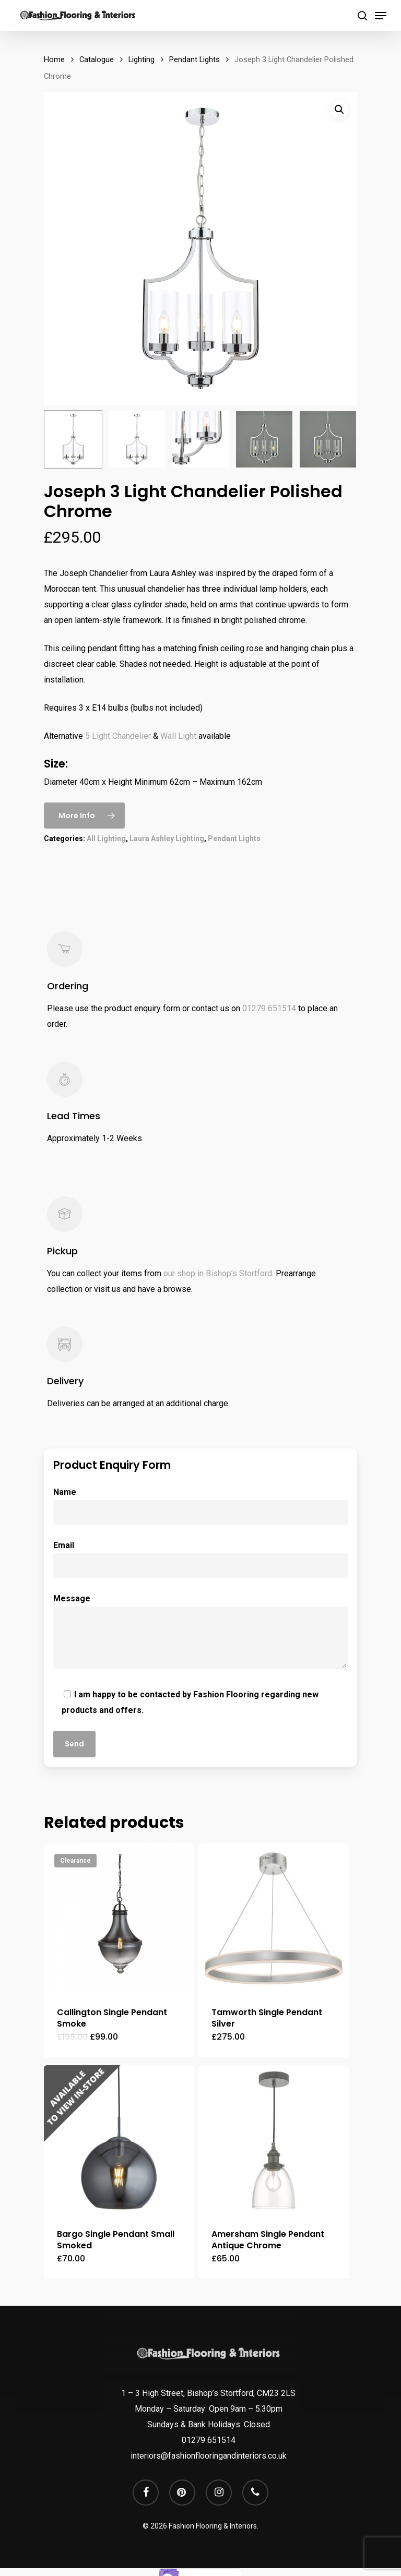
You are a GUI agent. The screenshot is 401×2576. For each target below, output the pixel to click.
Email (200, 1559)
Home (54, 59)
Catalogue (96, 59)
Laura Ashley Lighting (166, 838)
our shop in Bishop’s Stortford (217, 1273)
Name (200, 1506)
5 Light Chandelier (118, 736)
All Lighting (106, 838)
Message (200, 1633)
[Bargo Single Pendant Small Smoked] (119, 2140)
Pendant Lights (194, 59)
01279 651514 (269, 1008)
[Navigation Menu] (380, 15)
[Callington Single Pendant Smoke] (119, 1918)
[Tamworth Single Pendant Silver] (273, 1918)
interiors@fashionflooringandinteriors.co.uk (209, 2456)
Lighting (141, 59)
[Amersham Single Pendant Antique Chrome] (273, 2140)
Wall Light (178, 736)
